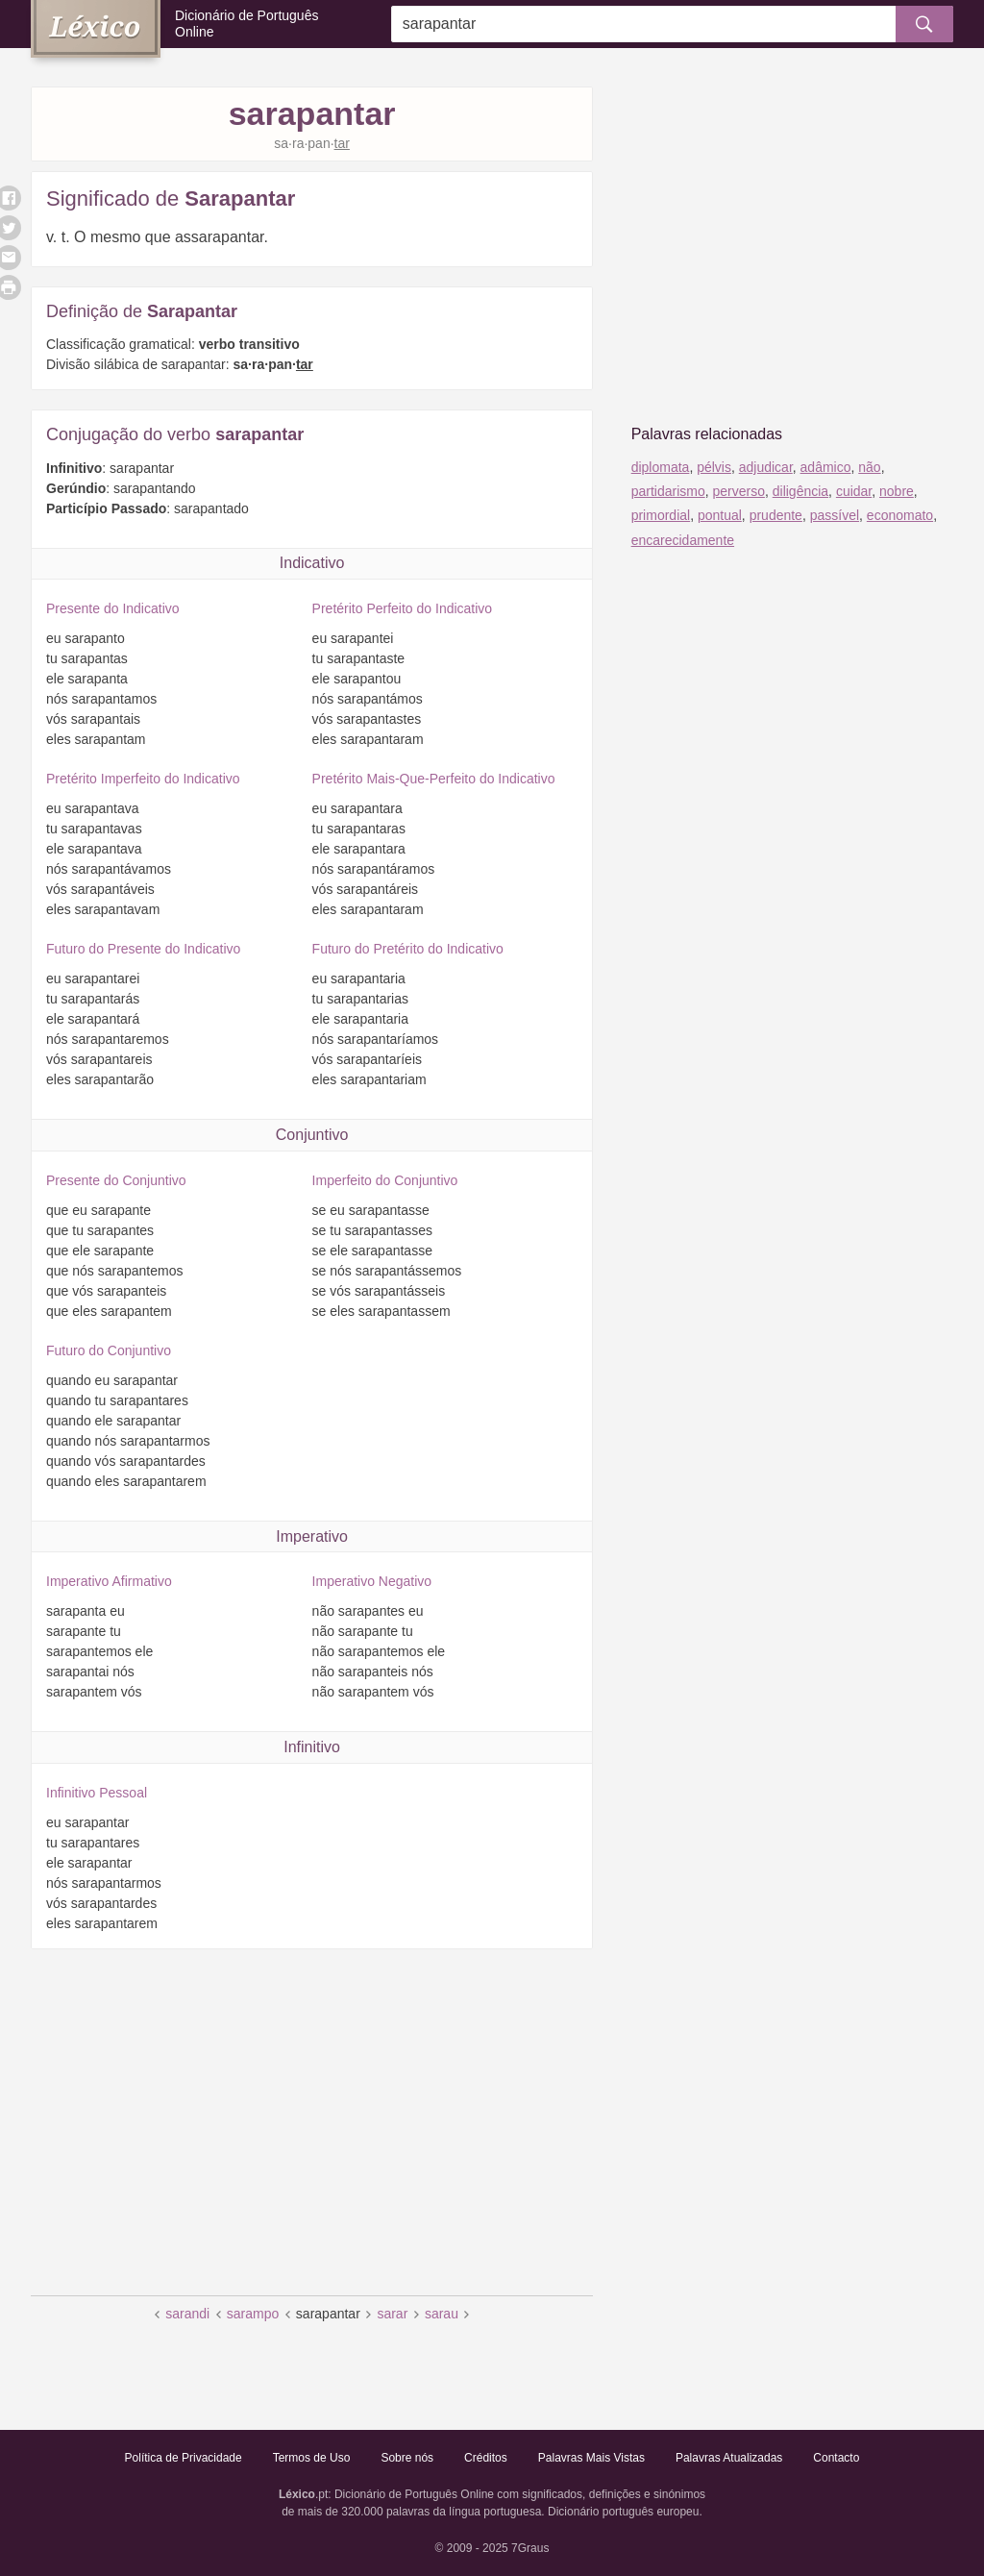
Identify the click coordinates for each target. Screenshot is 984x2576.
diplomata (660, 467)
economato (900, 515)
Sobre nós (407, 2458)
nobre (896, 491)
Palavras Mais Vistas (591, 2458)
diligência (800, 491)
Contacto (836, 2458)
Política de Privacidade (183, 2458)
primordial (660, 515)
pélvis (714, 467)
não (869, 467)
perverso (738, 491)
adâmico (825, 467)
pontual (720, 515)
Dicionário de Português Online (246, 23)
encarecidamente (682, 540)
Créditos (485, 2458)
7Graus (530, 2548)
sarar (392, 2313)
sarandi (187, 2313)
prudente (776, 515)
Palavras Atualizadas (729, 2458)
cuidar (854, 491)
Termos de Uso (312, 2458)
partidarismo (668, 491)
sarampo (253, 2313)
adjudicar (766, 467)
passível (834, 515)
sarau (441, 2313)
